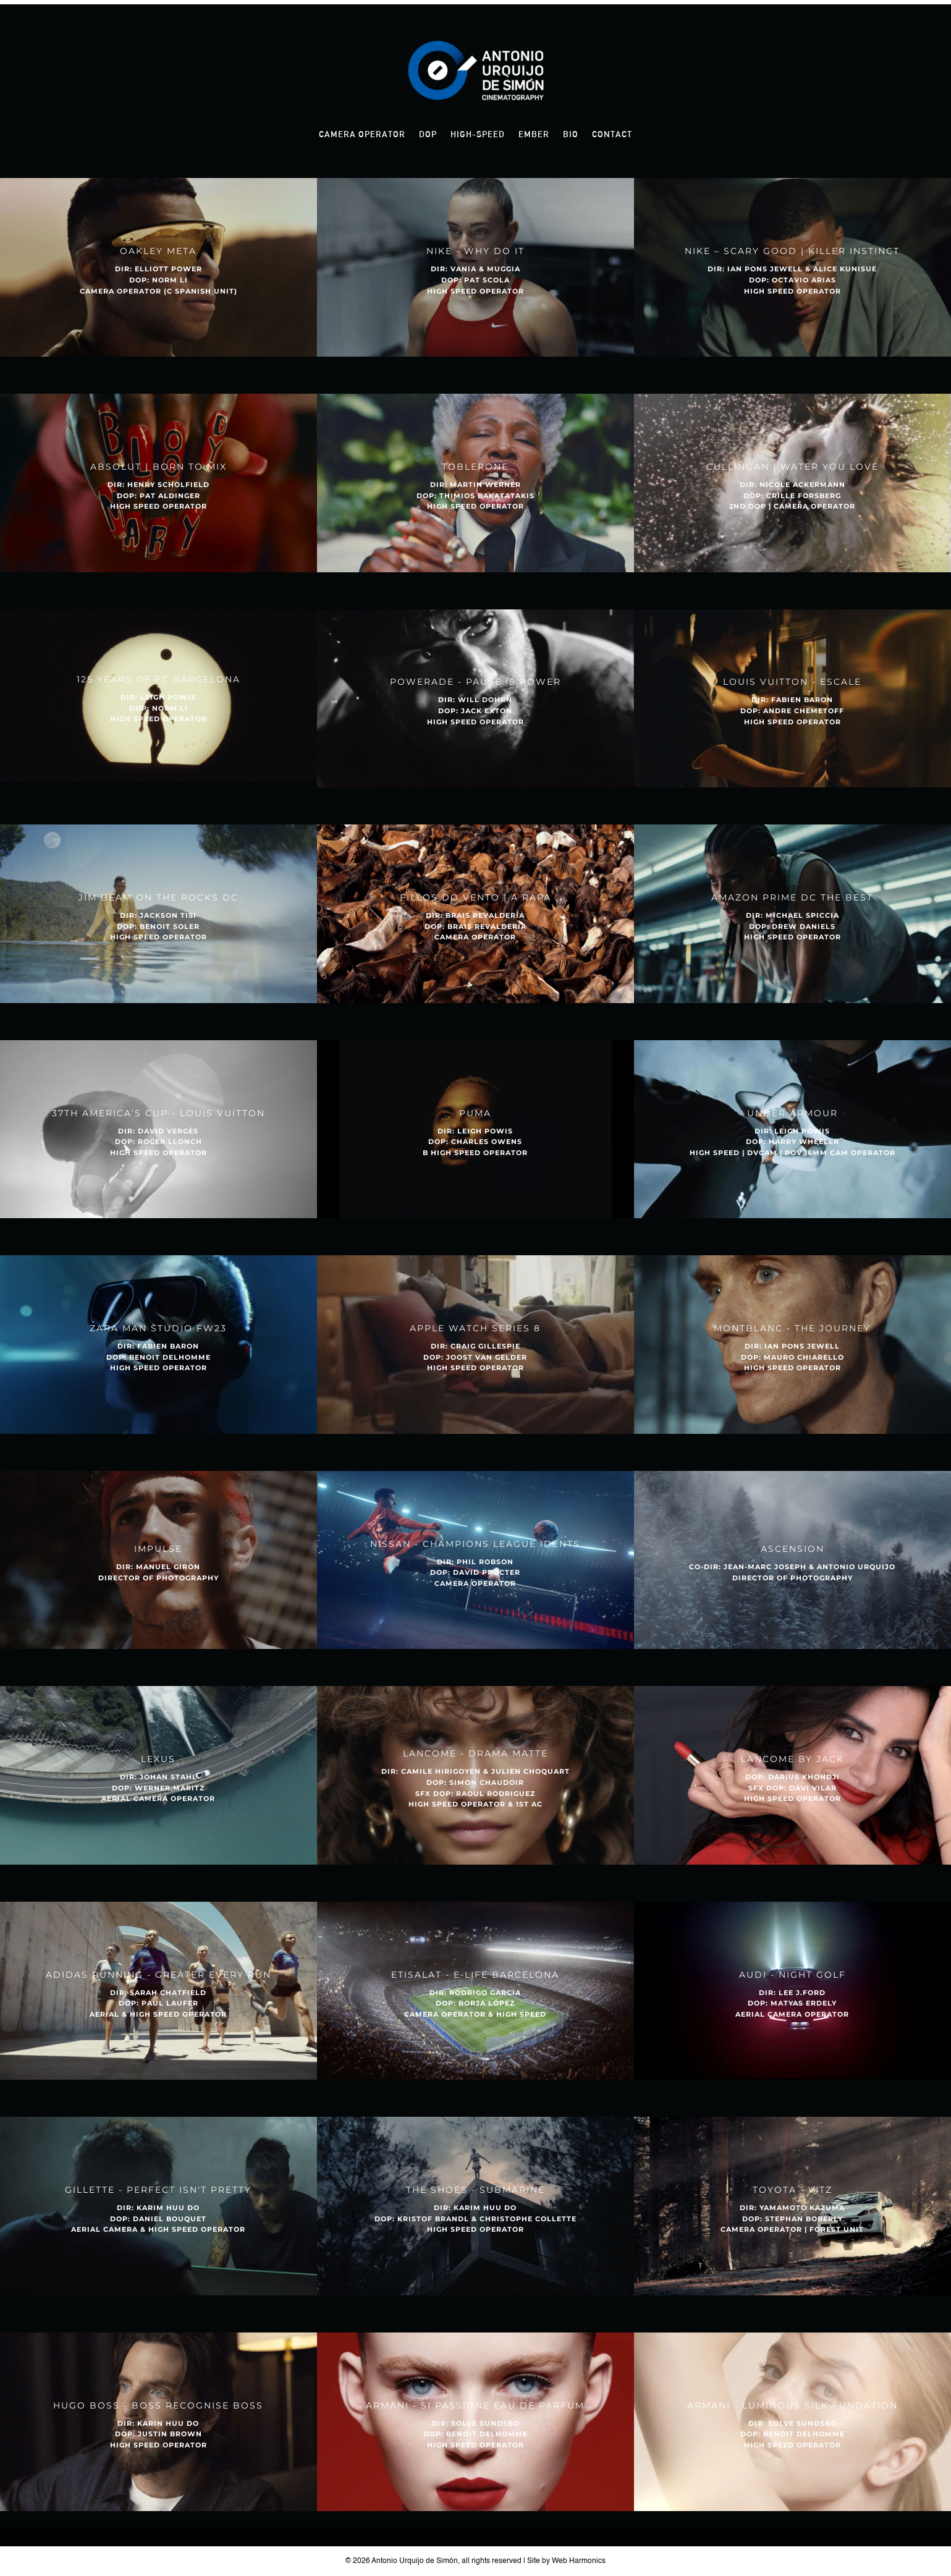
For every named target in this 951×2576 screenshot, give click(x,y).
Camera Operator (362, 134)
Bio (570, 134)
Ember (533, 134)
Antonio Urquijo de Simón (414, 2561)
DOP (428, 134)
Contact (612, 134)
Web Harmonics (579, 2561)
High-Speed (477, 134)
